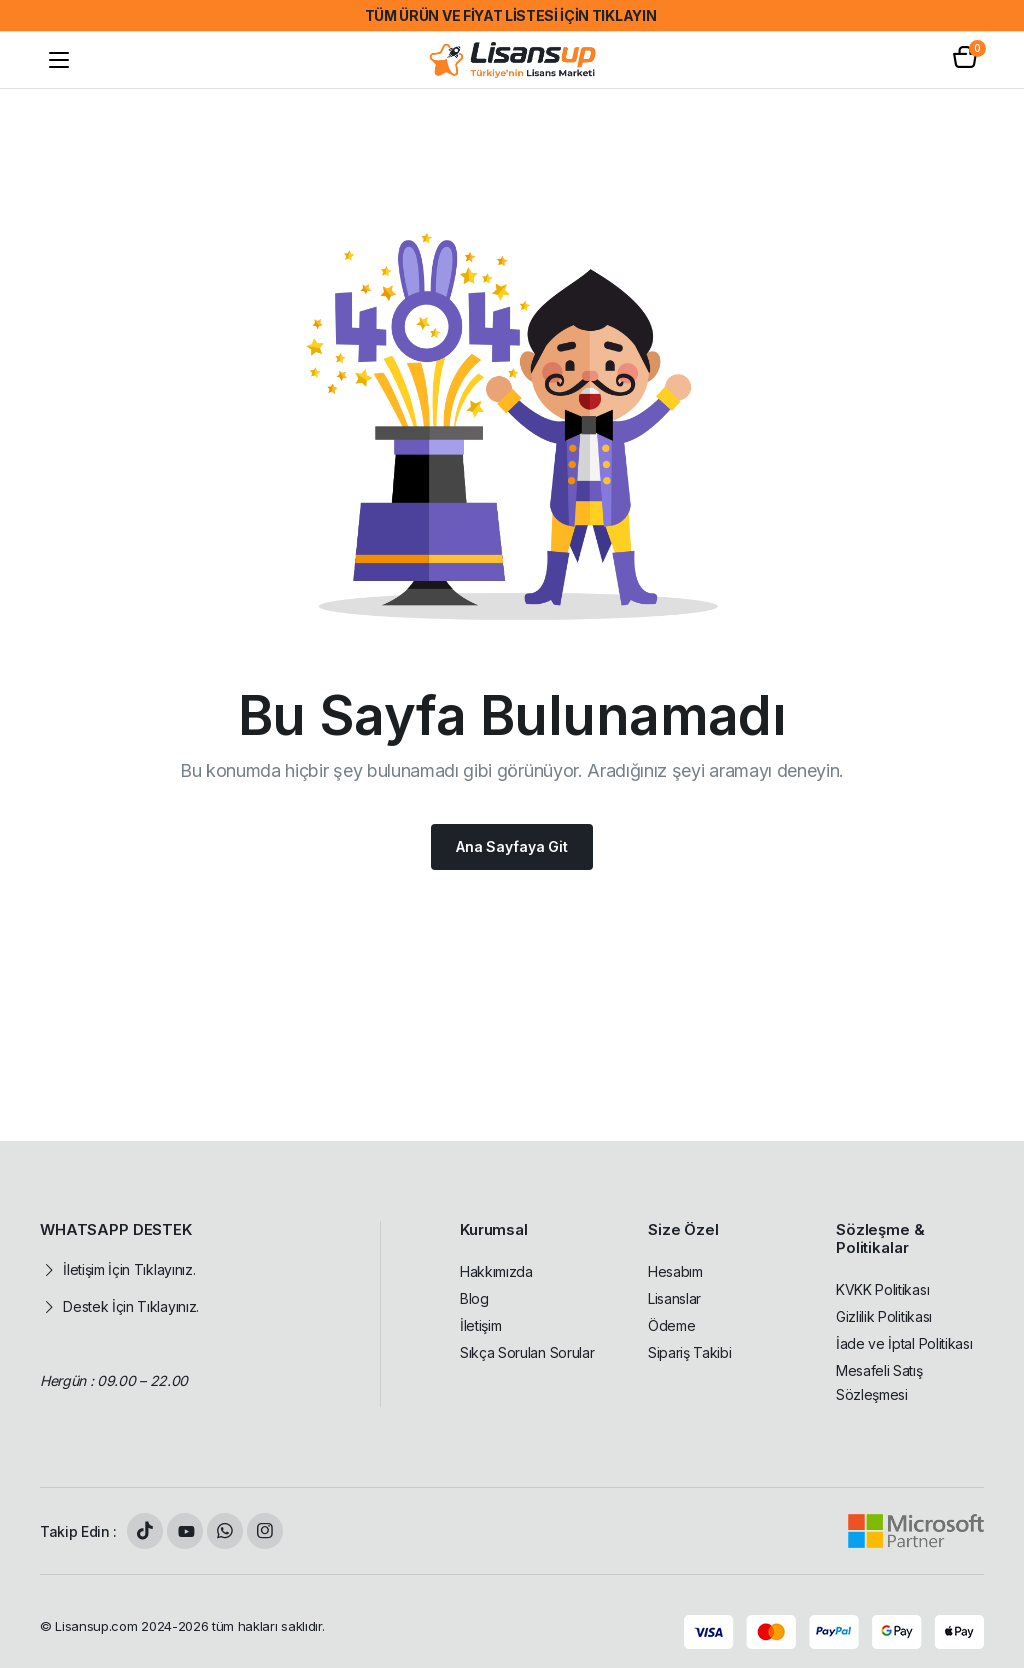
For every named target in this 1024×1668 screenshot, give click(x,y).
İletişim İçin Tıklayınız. (129, 1269)
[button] (965, 60)
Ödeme (671, 1325)
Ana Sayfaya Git (512, 846)
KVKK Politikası (882, 1289)
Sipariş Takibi (690, 1352)
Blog (474, 1298)
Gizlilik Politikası (884, 1316)
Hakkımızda (496, 1271)
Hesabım (675, 1271)
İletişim (480, 1325)
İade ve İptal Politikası (904, 1343)
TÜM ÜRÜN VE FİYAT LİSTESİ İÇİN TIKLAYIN (511, 15)
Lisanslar (674, 1298)
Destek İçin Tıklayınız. (131, 1306)
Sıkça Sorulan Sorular (527, 1352)
